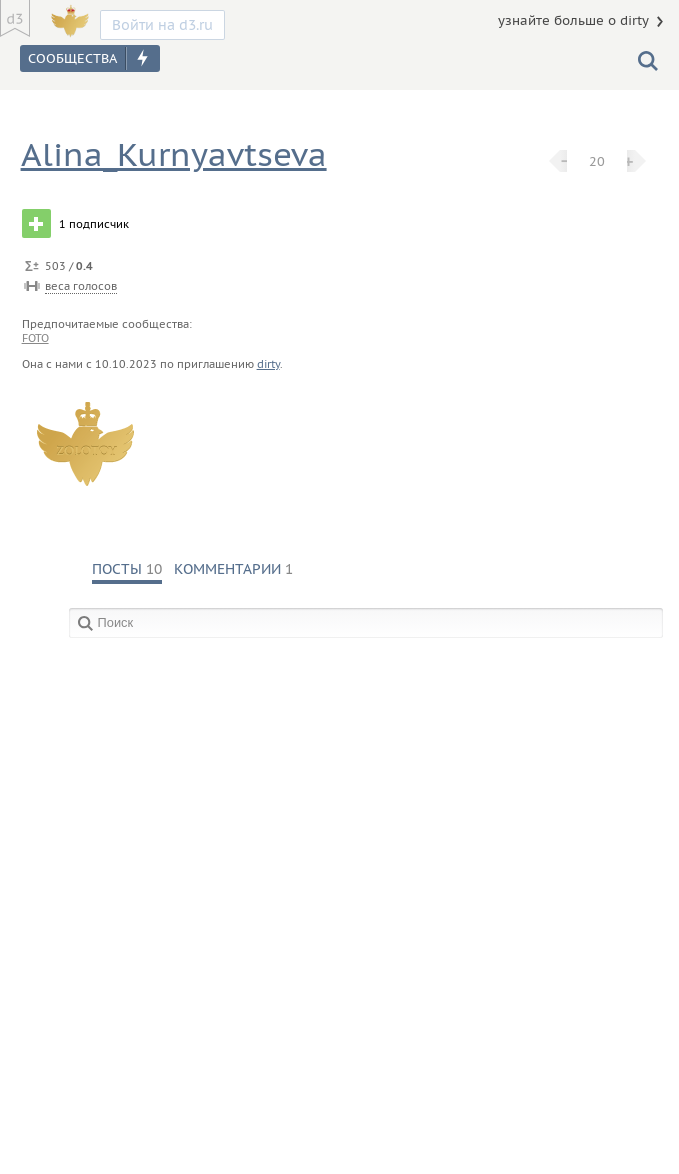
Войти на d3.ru (162, 25)
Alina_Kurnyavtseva (174, 154)
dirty (268, 364)
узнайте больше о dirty (573, 20)
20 (597, 161)
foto (35, 338)
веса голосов (81, 286)
